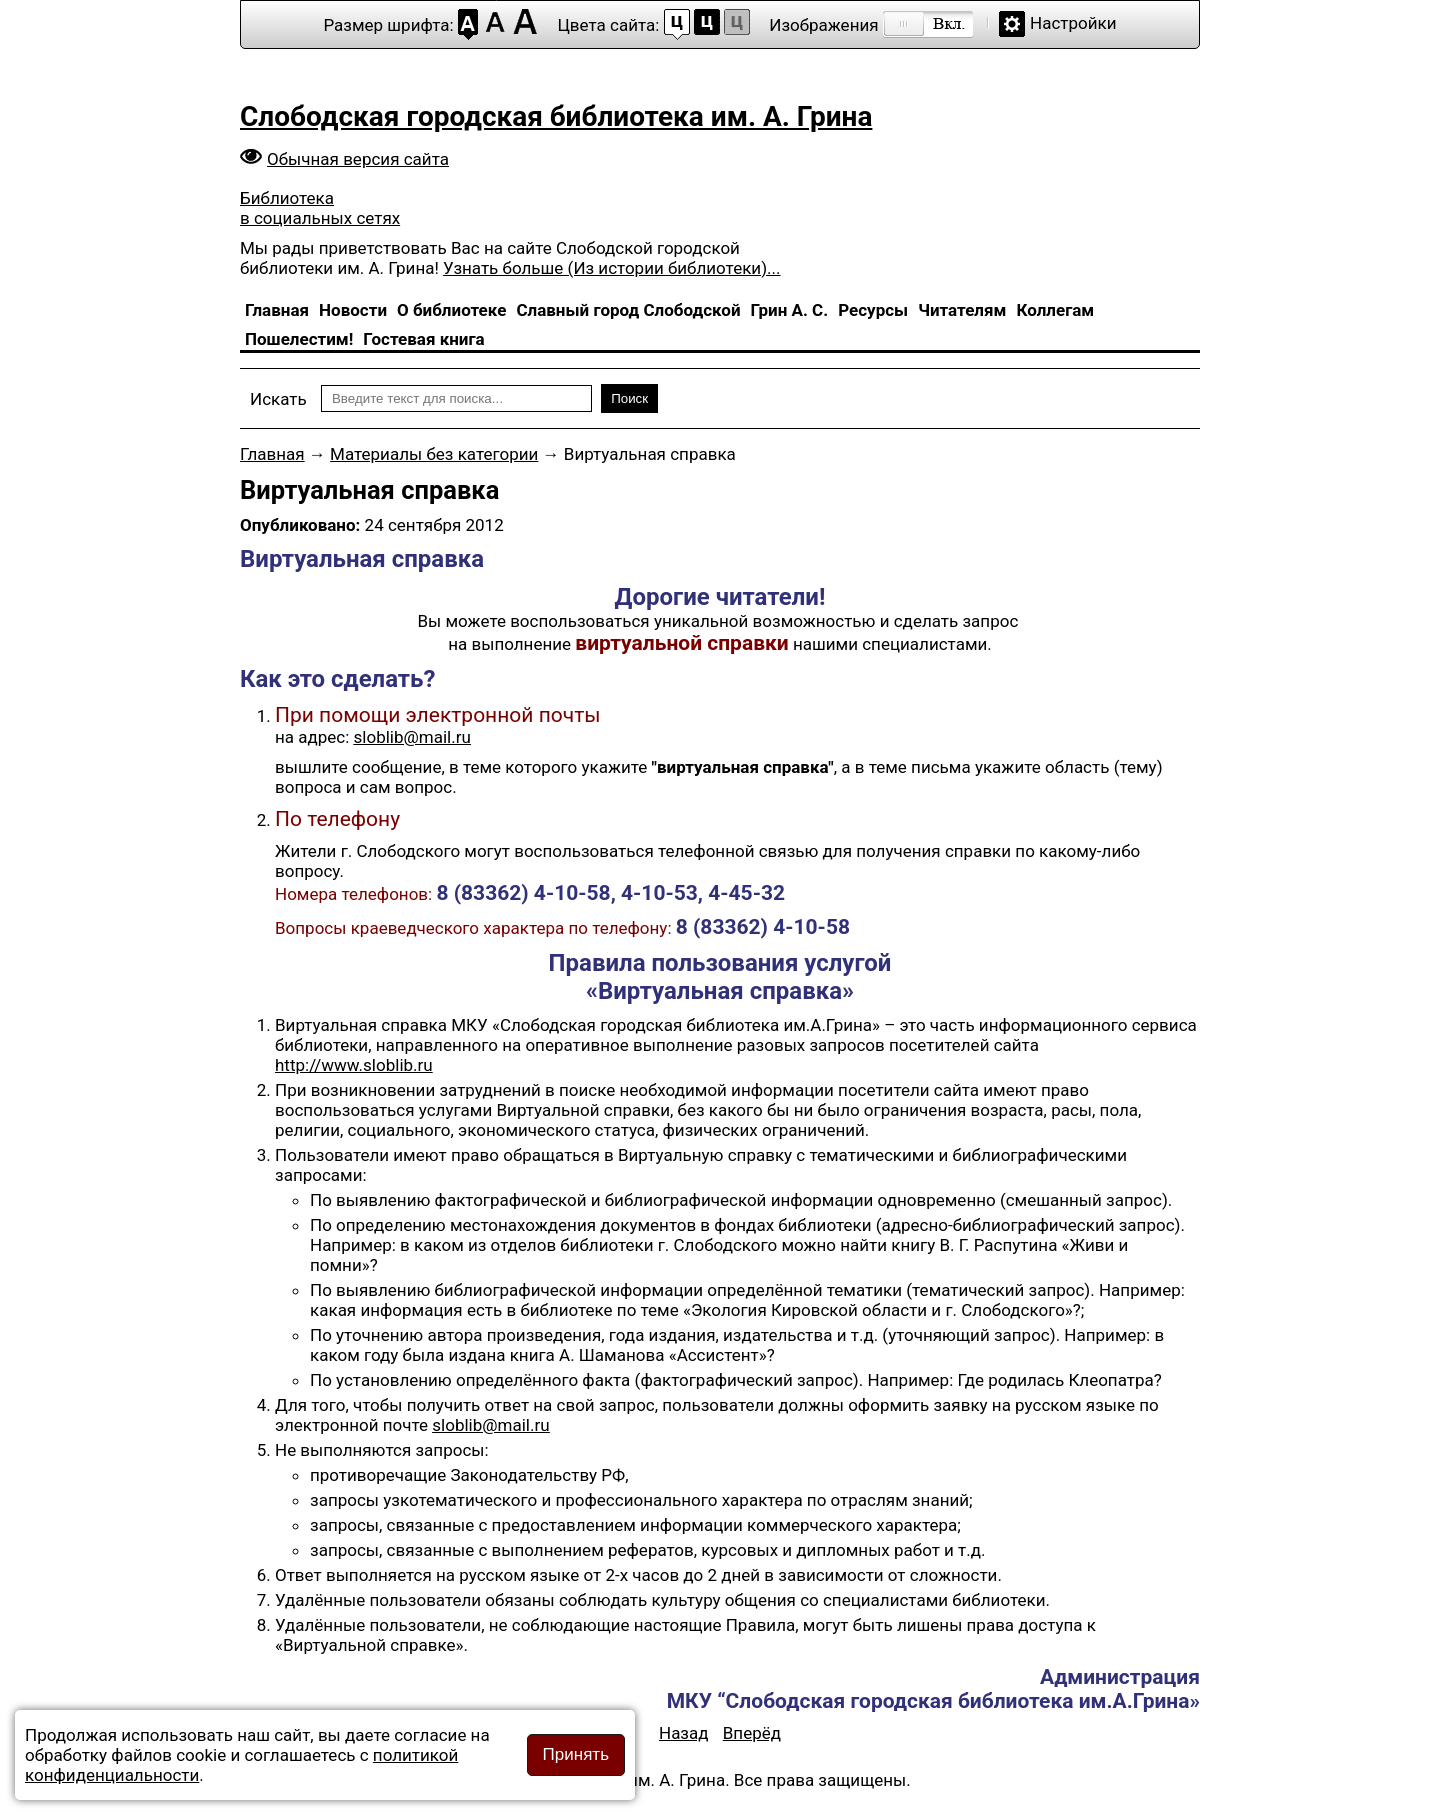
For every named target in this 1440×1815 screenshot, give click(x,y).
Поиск (629, 398)
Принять (576, 1754)
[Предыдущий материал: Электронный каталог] (684, 1733)
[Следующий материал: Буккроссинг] (752, 1733)
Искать (278, 399)
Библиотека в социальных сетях (320, 208)
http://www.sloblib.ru (354, 1065)
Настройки (1073, 23)
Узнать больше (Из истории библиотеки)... (611, 268)
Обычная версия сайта (358, 159)
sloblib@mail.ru (412, 737)
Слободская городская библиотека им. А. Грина (556, 116)
